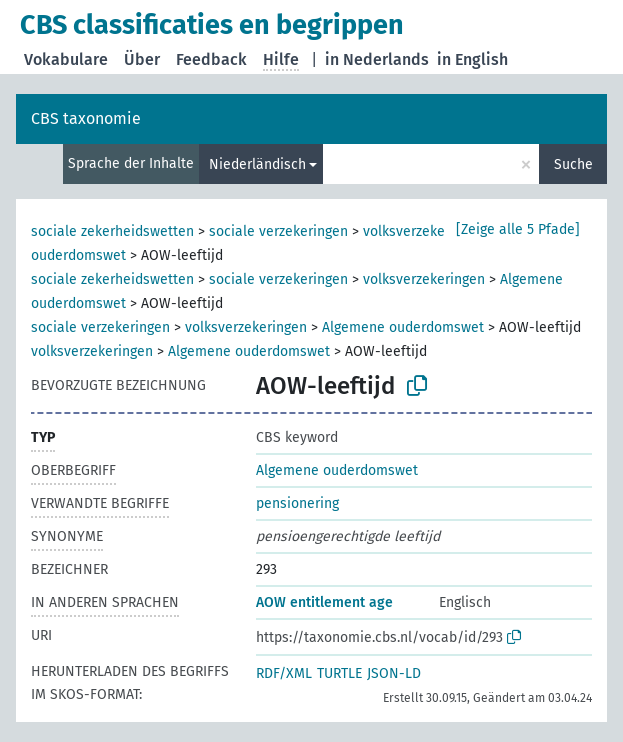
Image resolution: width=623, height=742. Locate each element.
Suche (573, 164)
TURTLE (339, 673)
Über (142, 59)
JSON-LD (394, 673)
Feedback (211, 59)
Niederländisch (257, 164)
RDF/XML (284, 673)
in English (472, 59)
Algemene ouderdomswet (403, 327)
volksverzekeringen (424, 231)
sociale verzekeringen (278, 231)
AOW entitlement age (324, 602)
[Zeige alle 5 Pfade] (518, 229)
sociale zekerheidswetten (112, 231)
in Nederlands (377, 59)
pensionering (297, 503)
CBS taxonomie (86, 118)
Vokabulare (66, 59)
